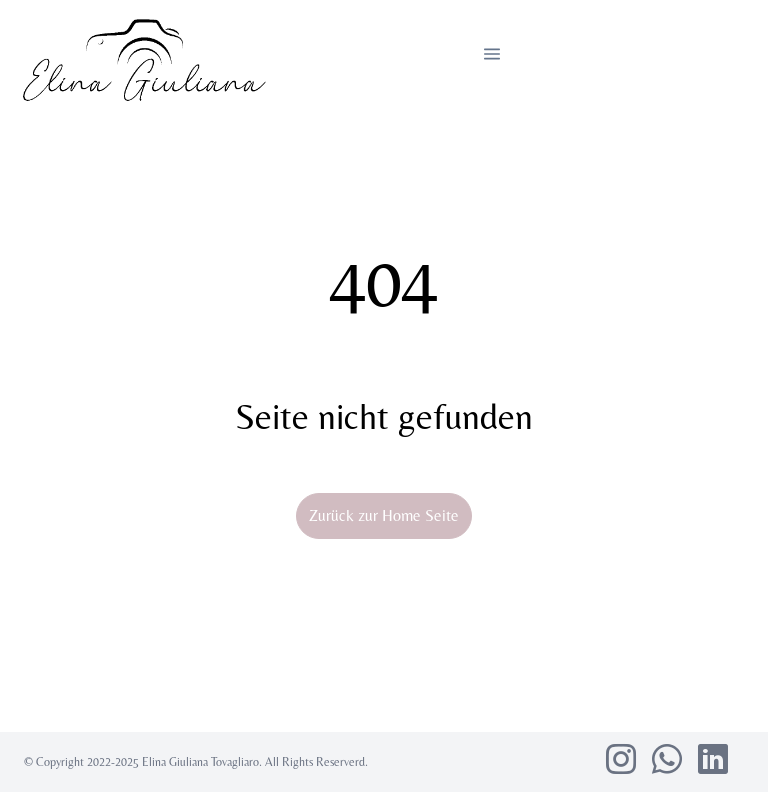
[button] (492, 54)
